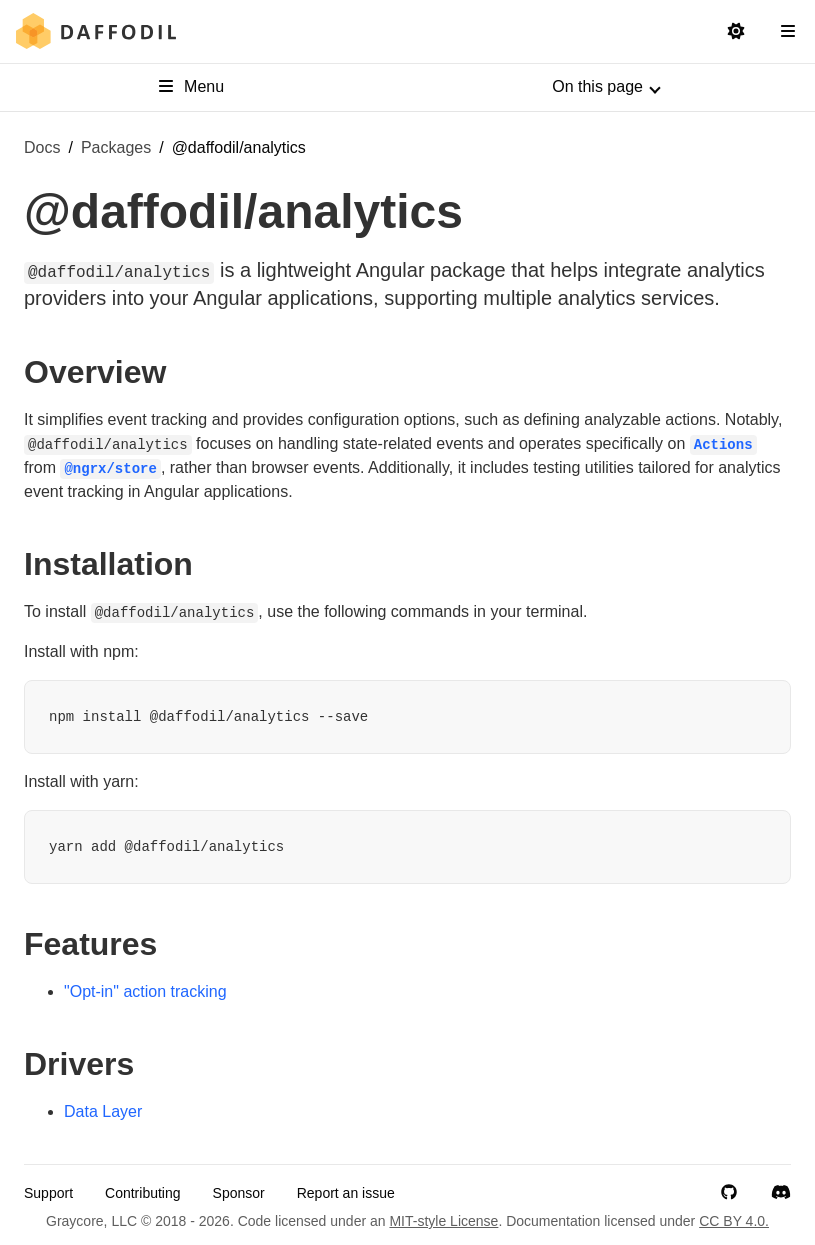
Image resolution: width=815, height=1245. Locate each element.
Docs (42, 147)
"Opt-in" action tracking (145, 991)
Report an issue (346, 1193)
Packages (116, 147)
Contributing (143, 1193)
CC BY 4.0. (734, 1221)
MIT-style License (443, 1221)
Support (48, 1193)
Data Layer (103, 1111)
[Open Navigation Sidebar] (788, 32)
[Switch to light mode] (736, 32)
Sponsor (239, 1193)
